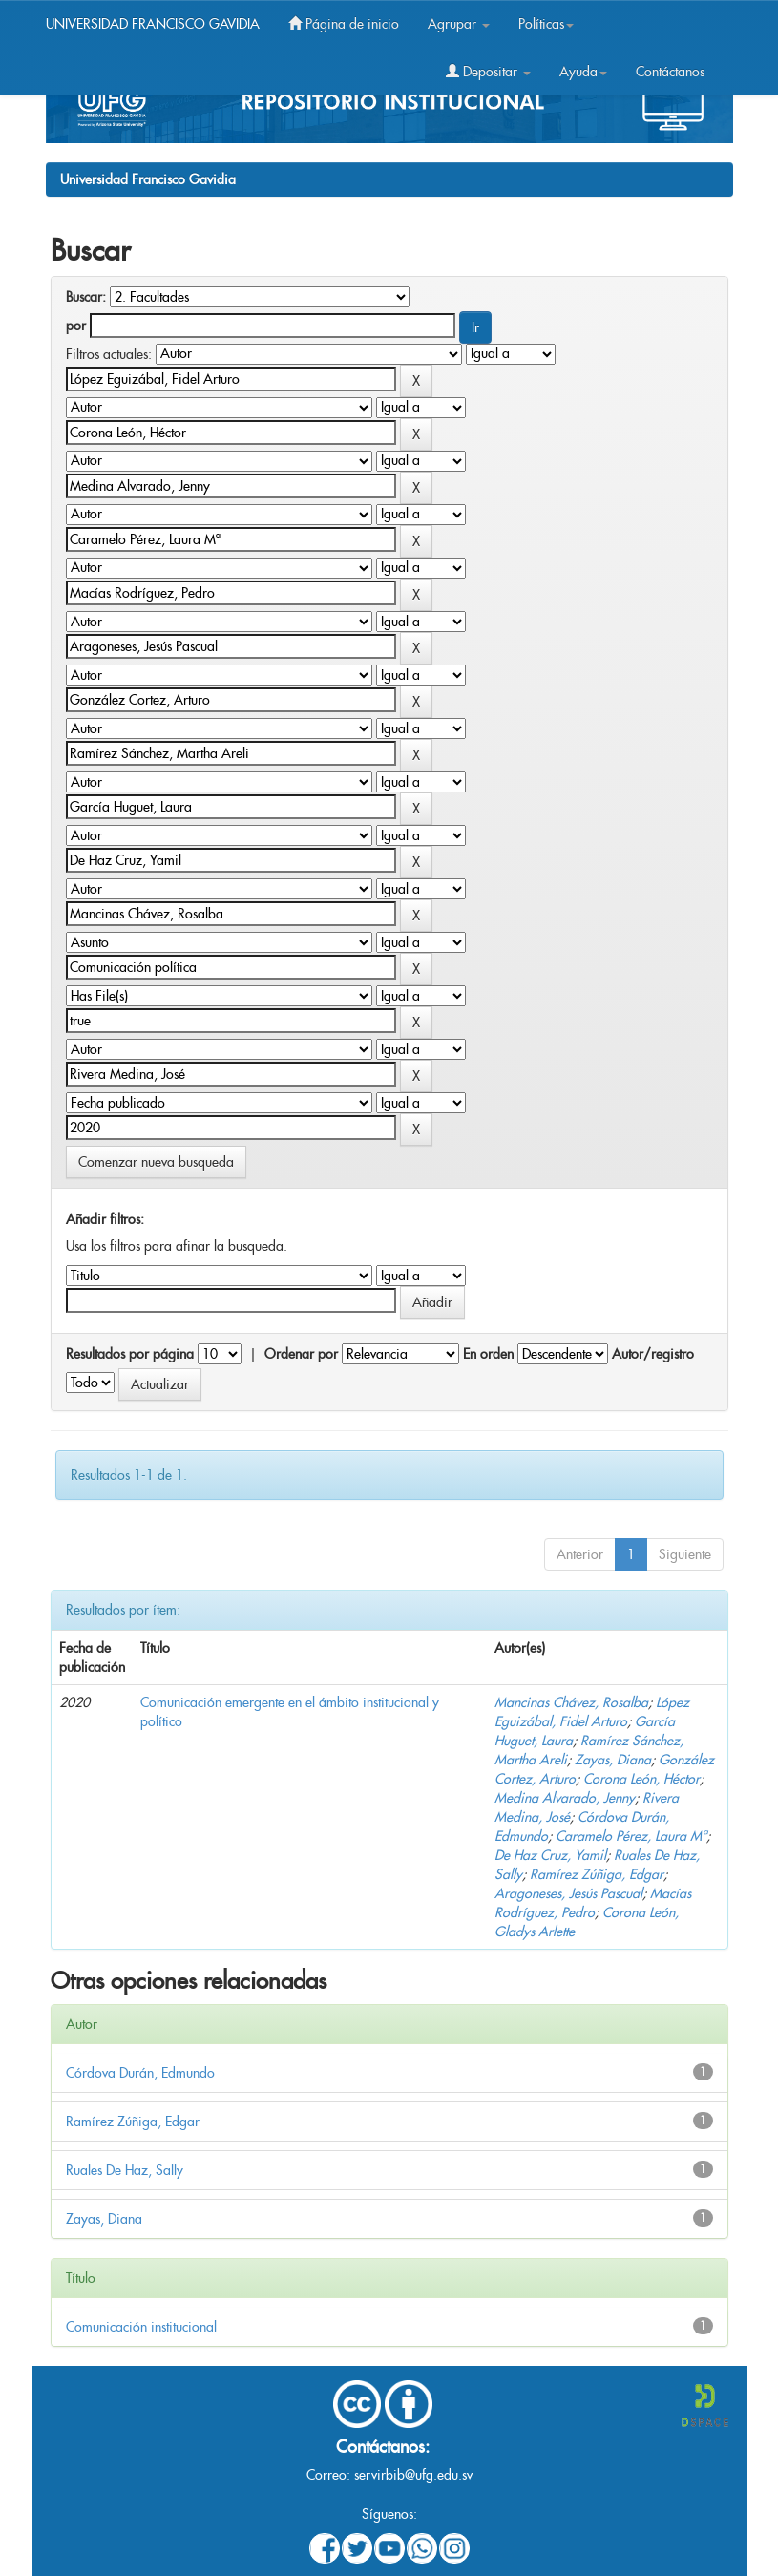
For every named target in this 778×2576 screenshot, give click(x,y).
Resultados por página (130, 1353)
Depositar (488, 71)
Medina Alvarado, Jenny (564, 1797)
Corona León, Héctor (641, 1778)
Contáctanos (670, 71)
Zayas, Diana (613, 1759)
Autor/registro (653, 1353)
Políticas (546, 23)
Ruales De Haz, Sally (124, 2170)
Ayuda (583, 71)
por (76, 325)
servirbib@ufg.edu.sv (413, 2474)
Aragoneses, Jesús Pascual (568, 1893)
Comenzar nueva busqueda (156, 1162)
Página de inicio (343, 23)
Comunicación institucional (141, 2326)
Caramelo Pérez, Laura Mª (631, 1836)
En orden (488, 1353)
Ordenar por (301, 1353)
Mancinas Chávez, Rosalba (571, 1702)
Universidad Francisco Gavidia (148, 179)
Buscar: (86, 297)
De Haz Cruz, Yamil (550, 1855)
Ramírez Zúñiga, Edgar (596, 1874)
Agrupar (459, 23)
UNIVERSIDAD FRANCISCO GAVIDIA (153, 23)
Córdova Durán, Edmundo (140, 2072)
